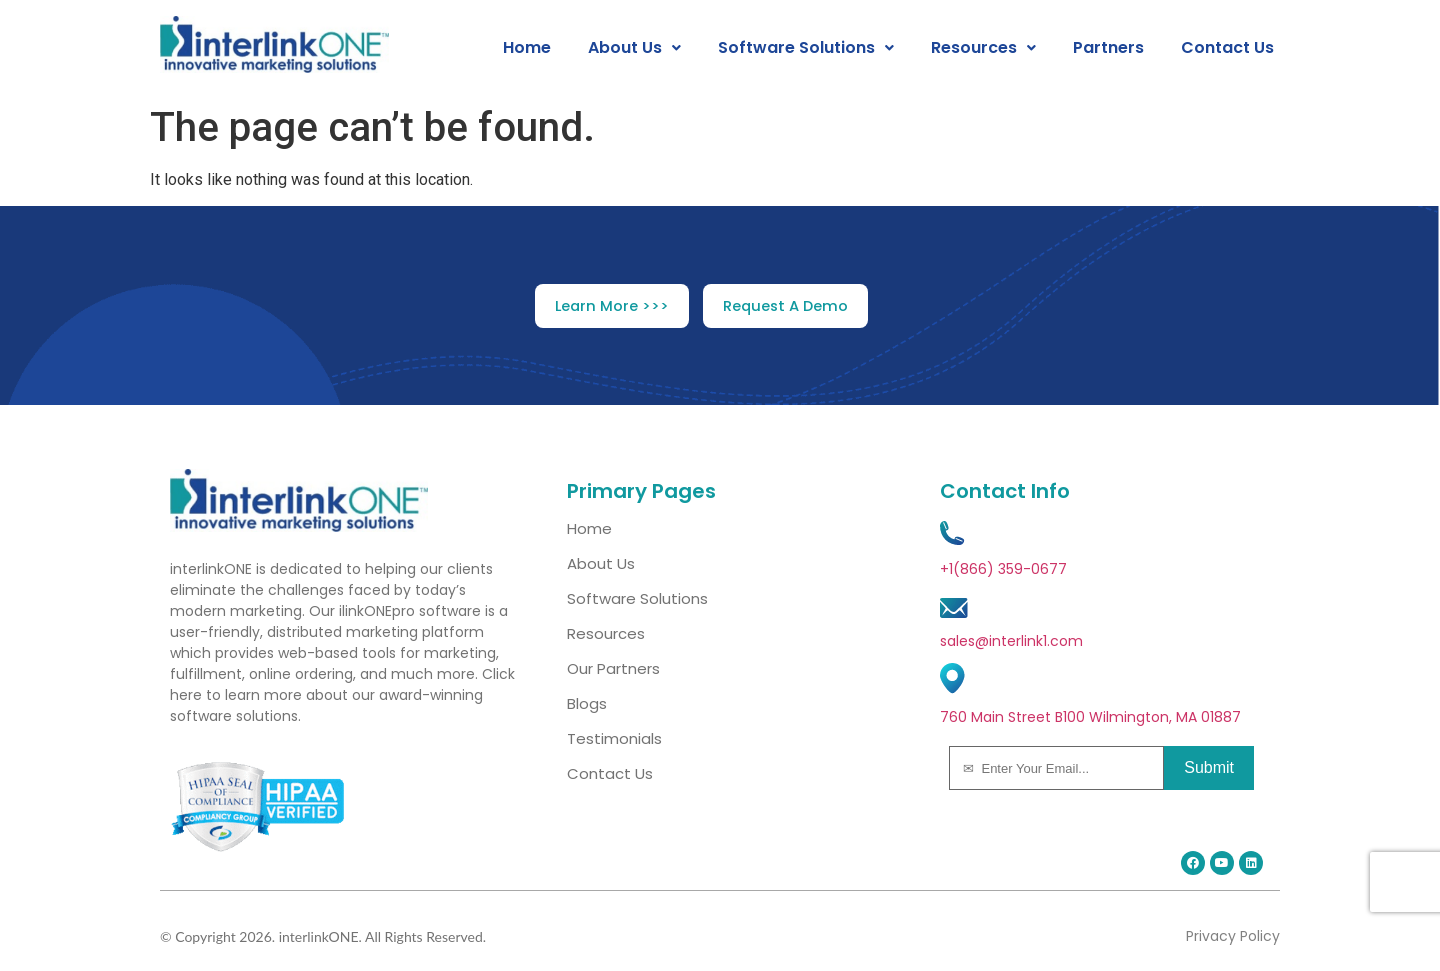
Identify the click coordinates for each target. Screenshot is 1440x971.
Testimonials (614, 738)
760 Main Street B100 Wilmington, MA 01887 (1090, 717)
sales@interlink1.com (1011, 641)
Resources (983, 48)
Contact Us (1227, 48)
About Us (634, 48)
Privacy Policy (1233, 936)
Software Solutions (806, 48)
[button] (634, 48)
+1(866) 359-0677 (1003, 569)
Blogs (587, 703)
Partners (1108, 48)
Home (527, 48)
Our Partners (613, 668)
